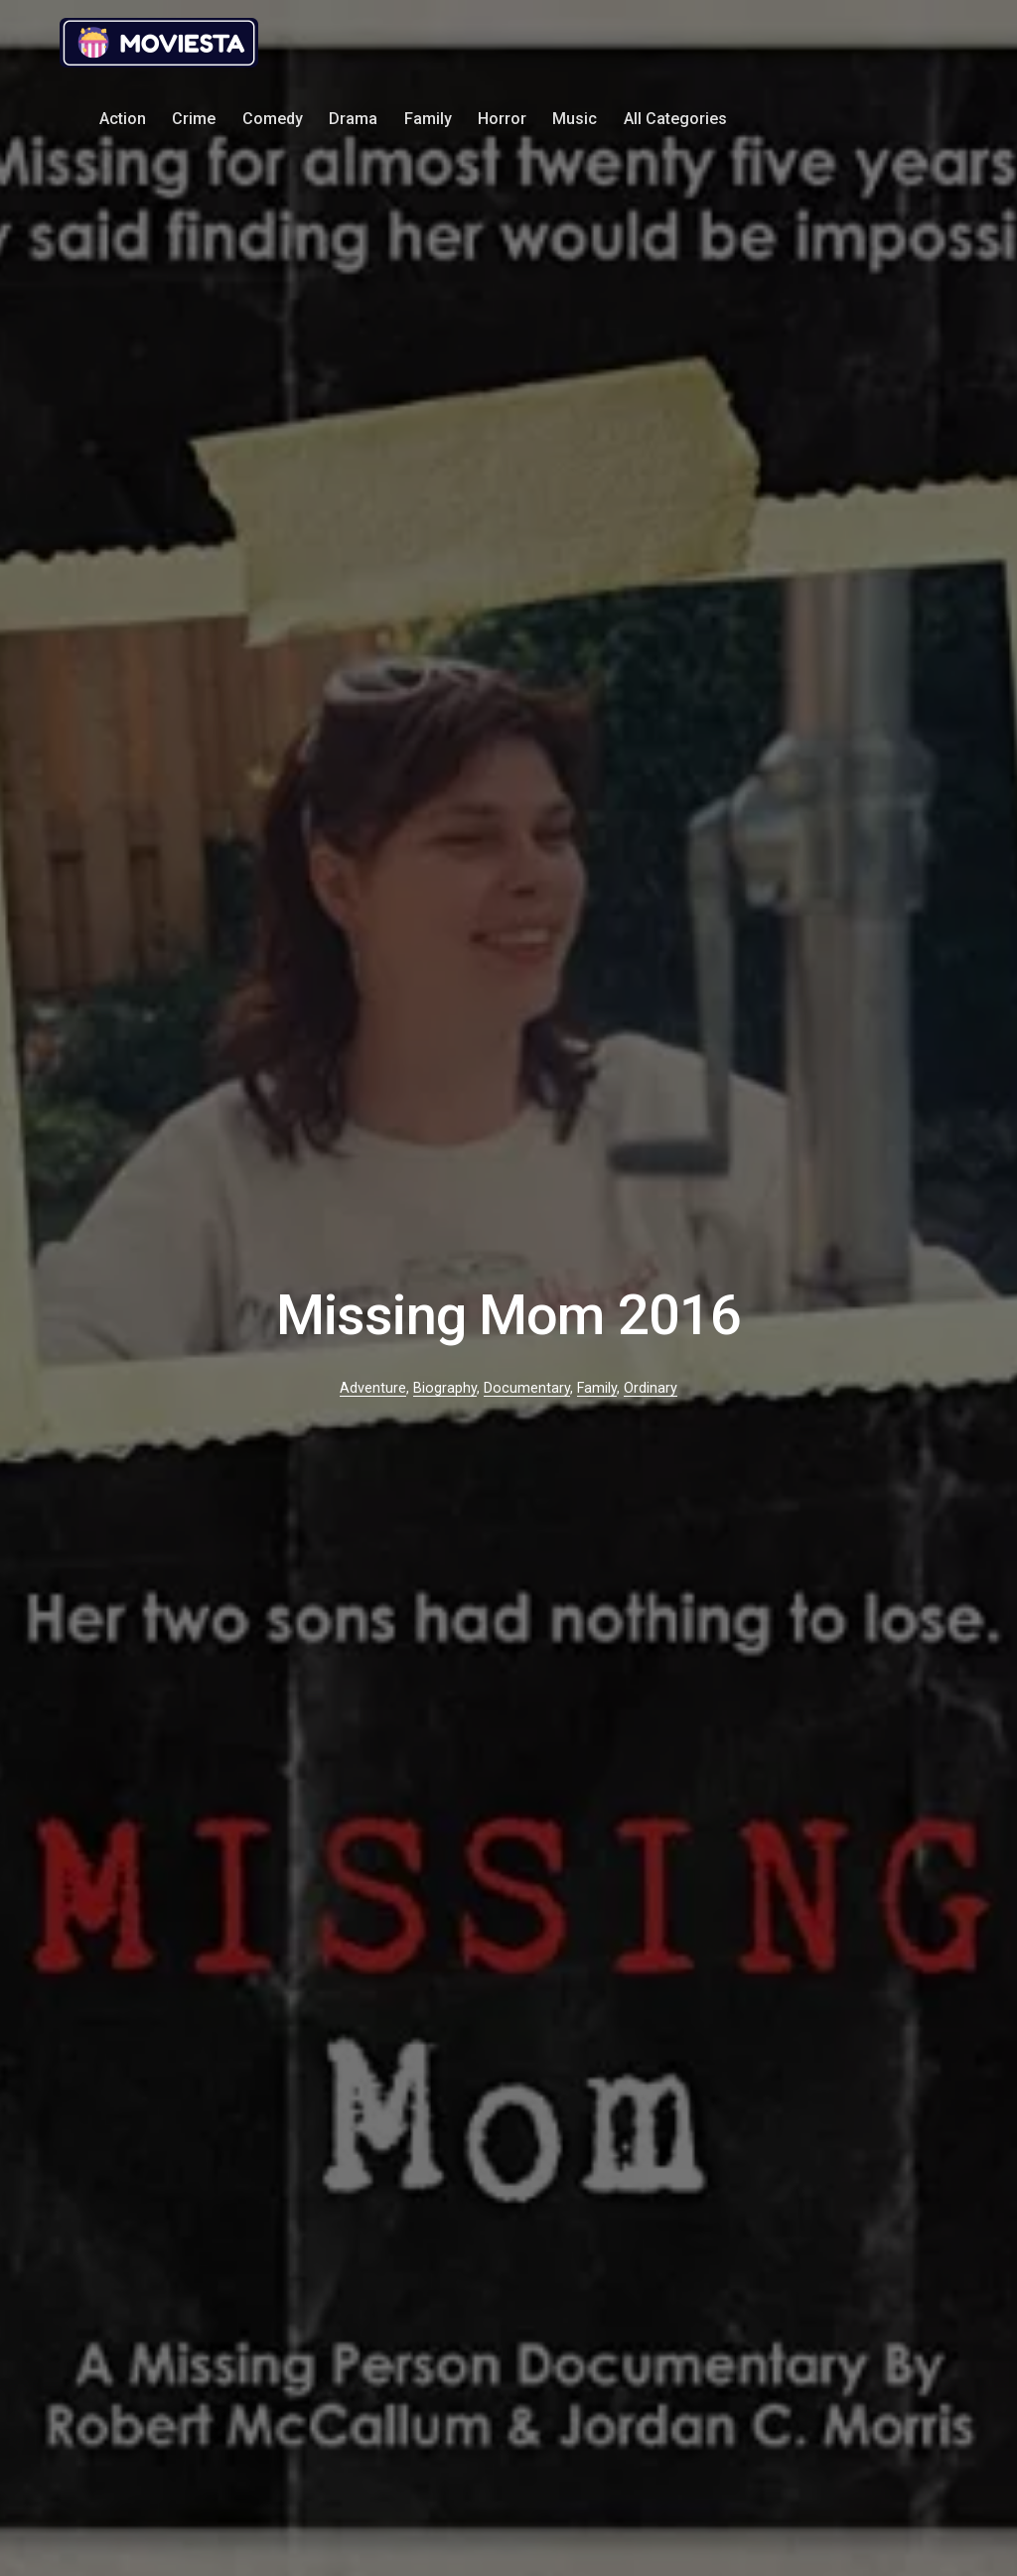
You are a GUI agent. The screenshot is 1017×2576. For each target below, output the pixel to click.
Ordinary (650, 1388)
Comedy (272, 118)
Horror (502, 118)
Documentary (527, 1388)
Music (574, 118)
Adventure (373, 1388)
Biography (445, 1388)
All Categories (675, 118)
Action (122, 118)
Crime (194, 118)
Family (428, 118)
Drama (353, 118)
